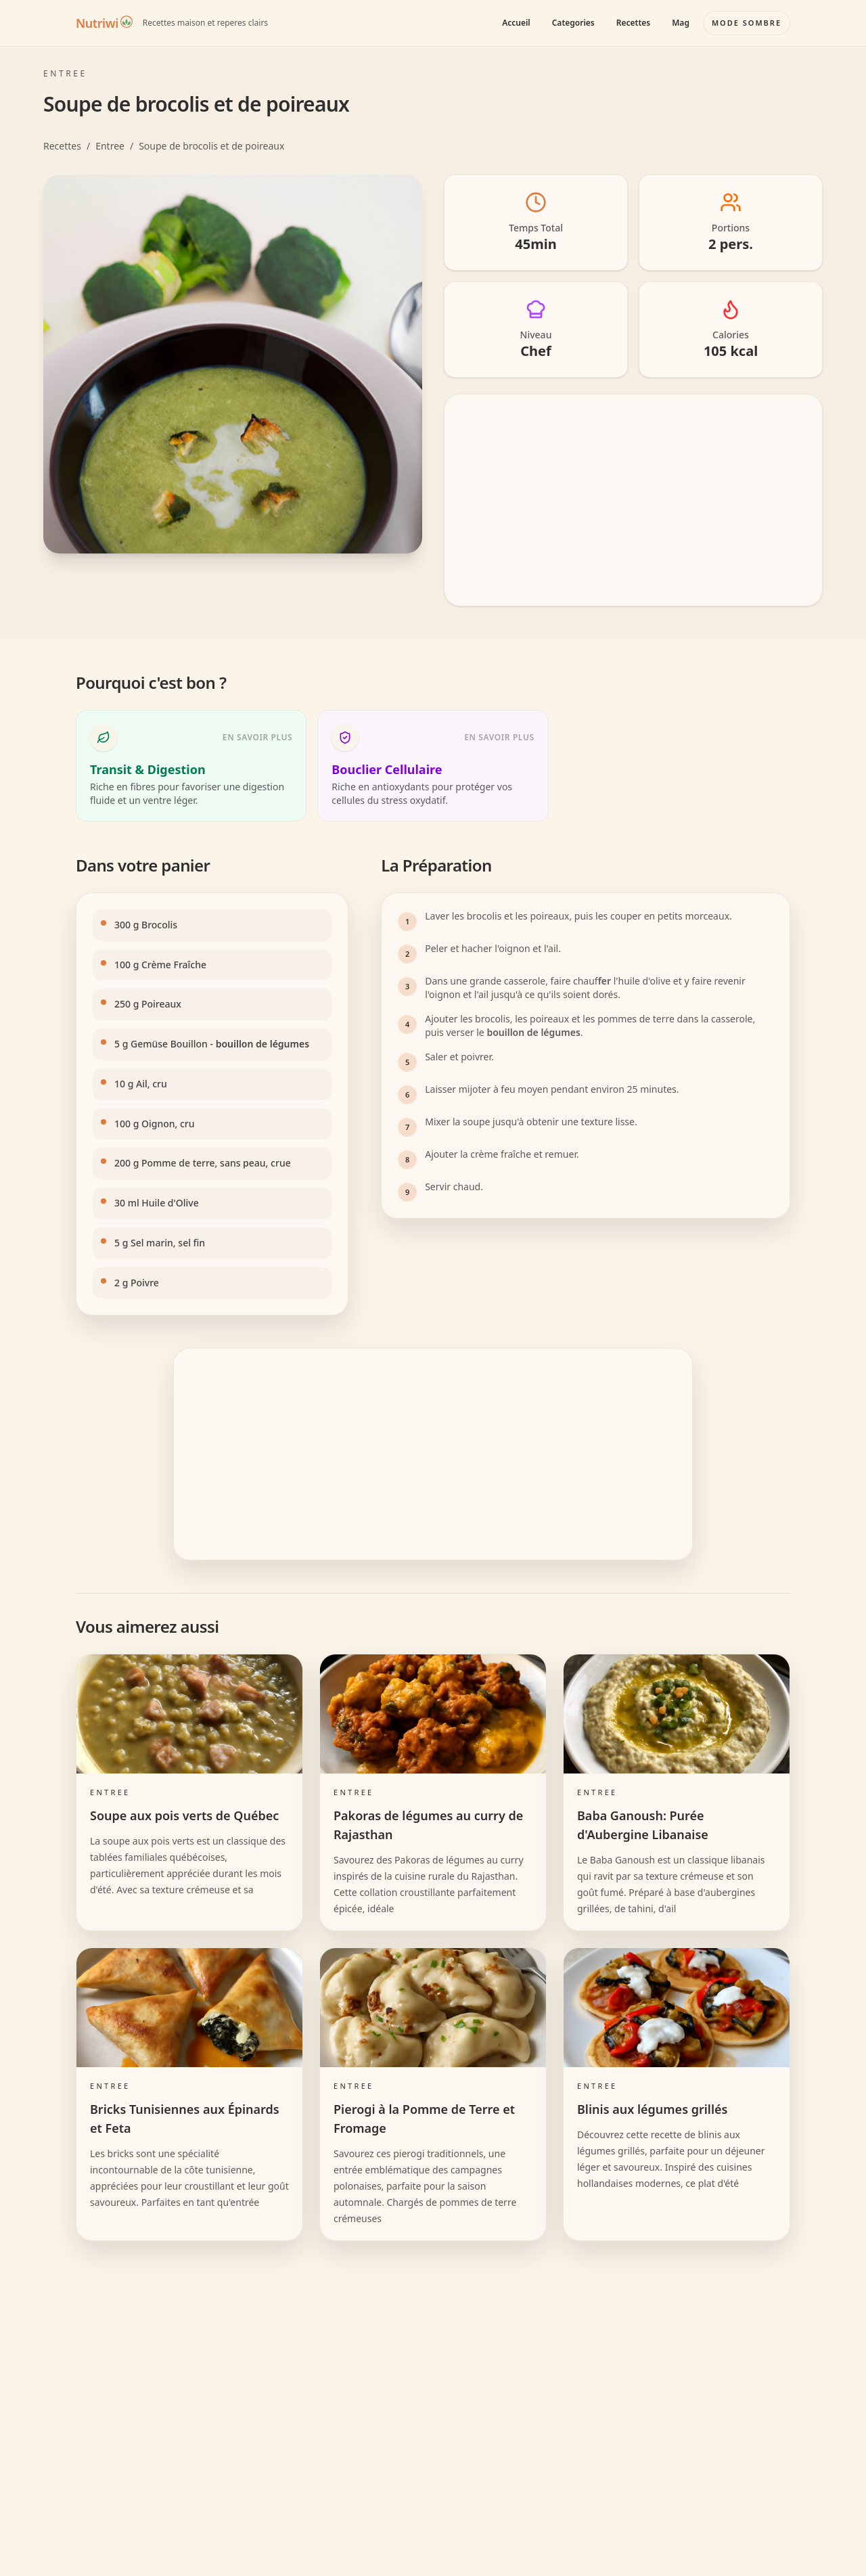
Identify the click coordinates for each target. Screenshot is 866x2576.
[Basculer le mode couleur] (746, 23)
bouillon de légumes (262, 1043)
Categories (573, 22)
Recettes (633, 22)
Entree (109, 145)
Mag (680, 22)
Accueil (516, 22)
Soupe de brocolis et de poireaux (211, 145)
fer (604, 980)
